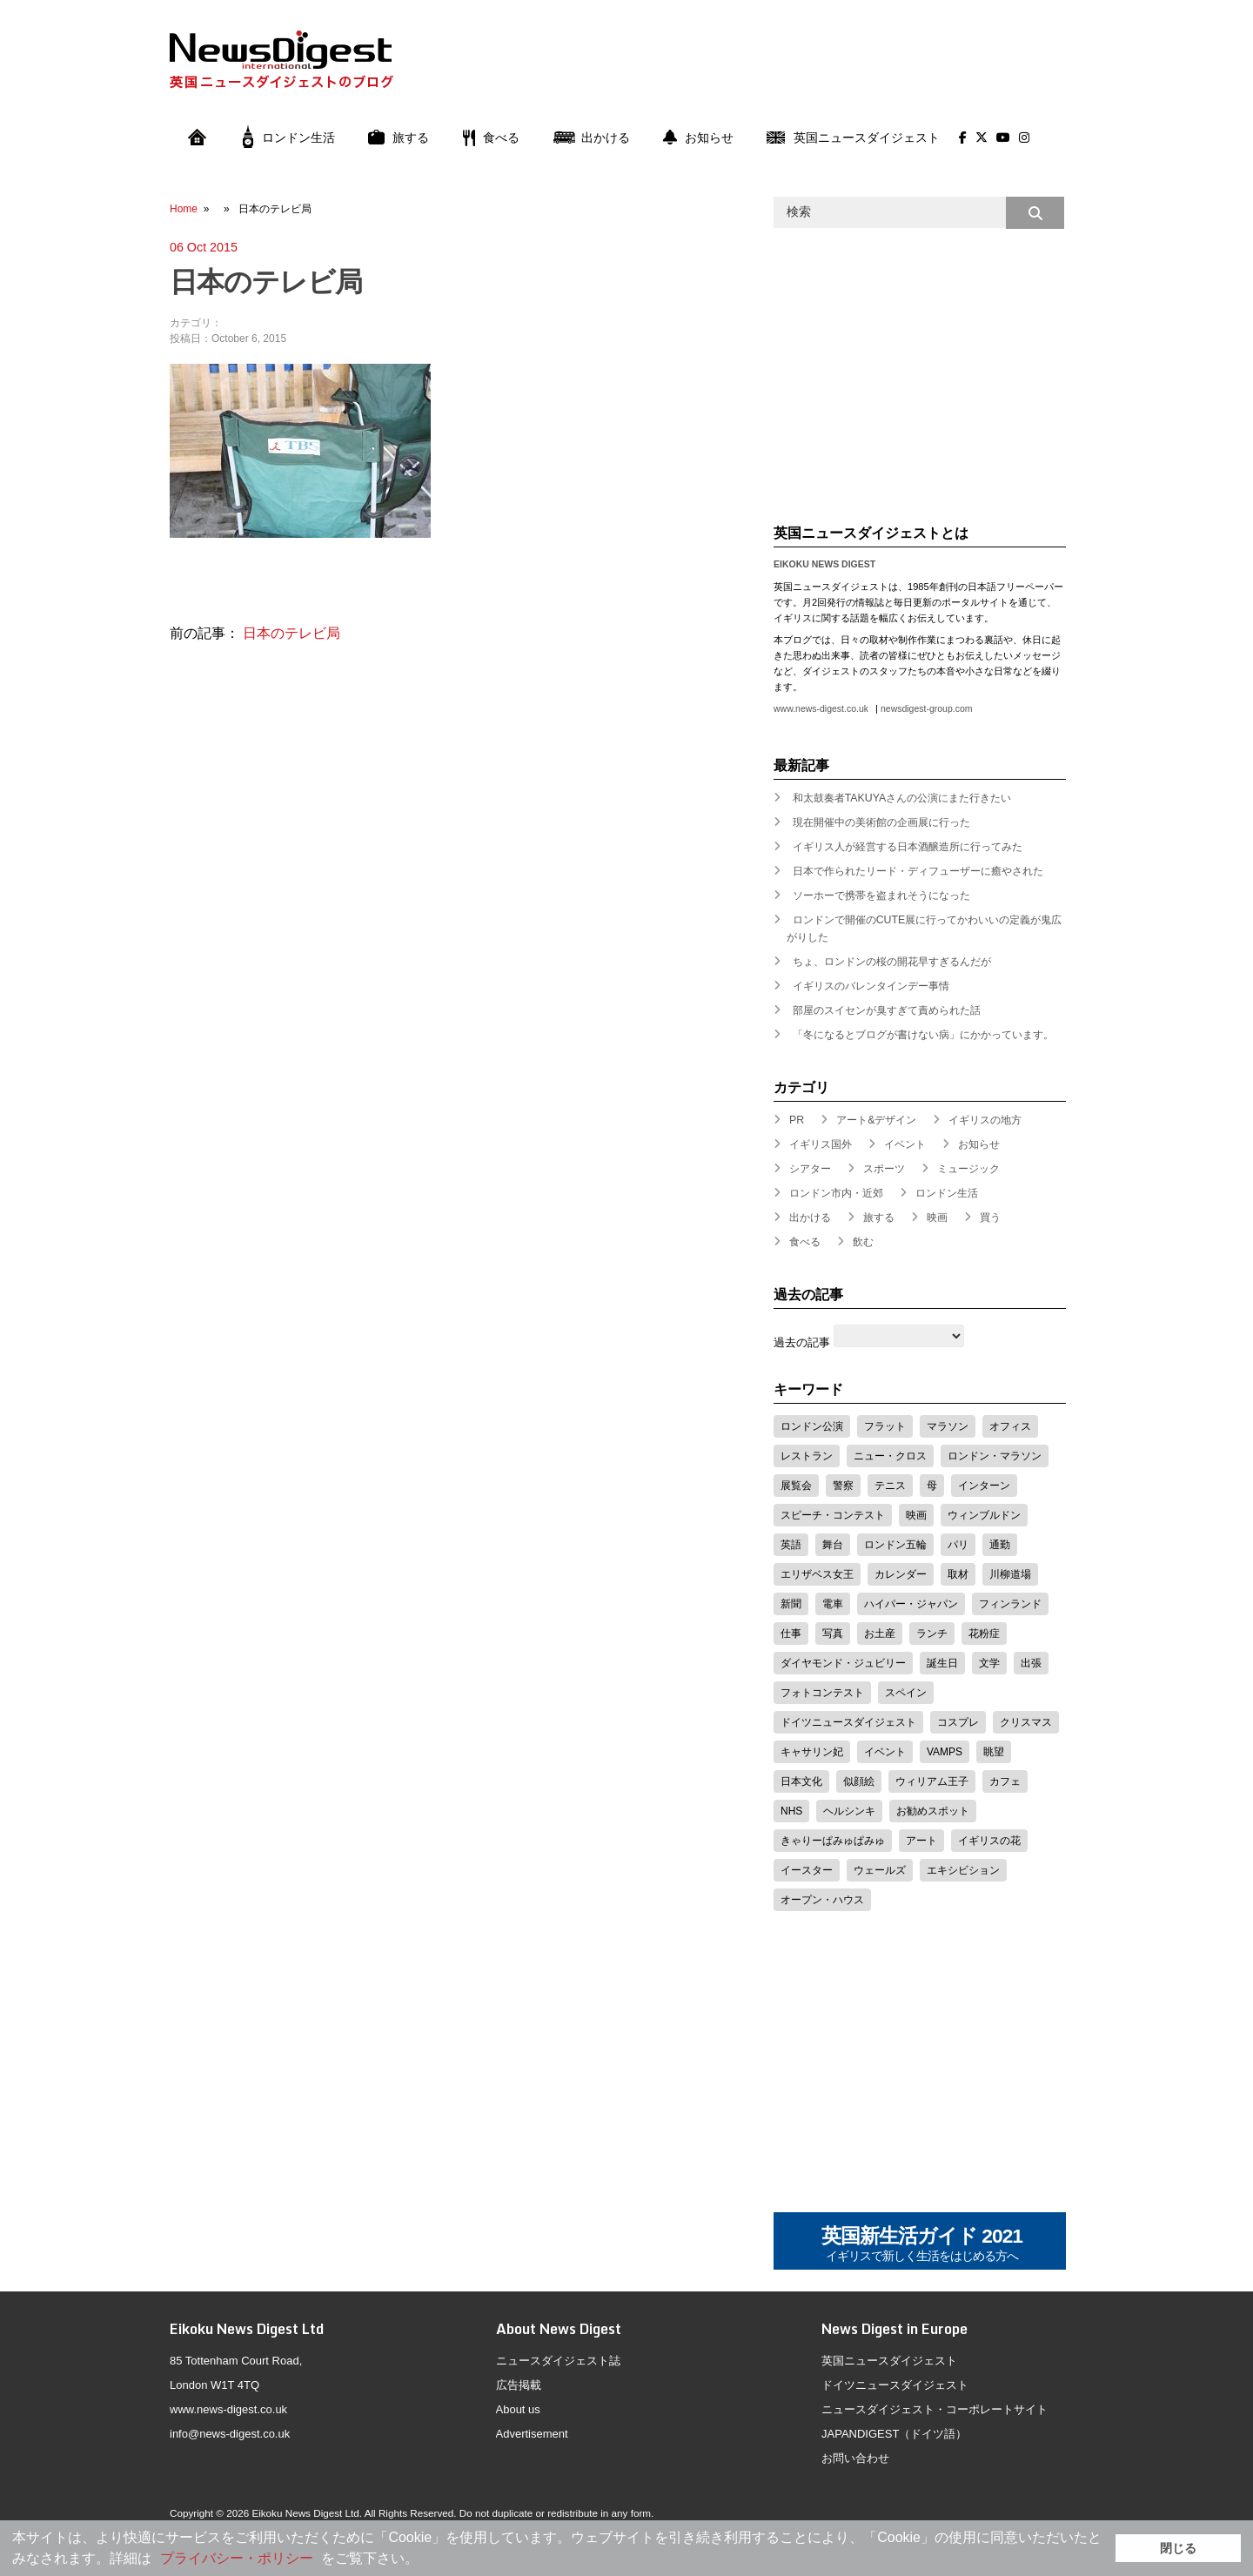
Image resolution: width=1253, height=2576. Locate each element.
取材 (958, 1574)
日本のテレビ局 (291, 633)
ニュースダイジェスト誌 (558, 2360)
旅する (398, 137)
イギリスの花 (989, 1841)
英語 (791, 1545)
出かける (591, 137)
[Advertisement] (749, 72)
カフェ (1005, 1781)
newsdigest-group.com (926, 709)
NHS (791, 1811)
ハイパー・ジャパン (911, 1604)
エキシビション (963, 1870)
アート (921, 1841)
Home (184, 209)
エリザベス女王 (817, 1574)
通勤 (999, 1545)
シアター (810, 1169)
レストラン (807, 1456)
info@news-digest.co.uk (230, 2433)
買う (990, 1217)
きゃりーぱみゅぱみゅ (833, 1841)
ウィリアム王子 (931, 1781)
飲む (863, 1242)
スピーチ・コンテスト (833, 1515)
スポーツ (884, 1169)
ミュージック (968, 1169)
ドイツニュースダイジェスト (848, 1722)
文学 (989, 1663)
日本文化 (801, 1781)
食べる (490, 137)
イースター (807, 1870)
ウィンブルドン (984, 1515)
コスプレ (958, 1722)
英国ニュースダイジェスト (853, 137)
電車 (832, 1604)
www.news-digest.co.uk (821, 709)
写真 (832, 1633)
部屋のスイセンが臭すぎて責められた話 (887, 1010)
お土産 (879, 1633)
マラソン (947, 1426)
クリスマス (1026, 1722)
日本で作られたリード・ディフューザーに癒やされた (918, 871)
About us (518, 2409)
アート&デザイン (876, 1120)
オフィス (1010, 1426)
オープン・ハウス (822, 1900)
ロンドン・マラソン (995, 1456)
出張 (1031, 1663)
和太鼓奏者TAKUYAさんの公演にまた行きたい (902, 798)
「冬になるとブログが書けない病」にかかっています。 (923, 1035)
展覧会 (796, 1485)
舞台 (832, 1545)
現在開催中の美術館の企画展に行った (881, 822)
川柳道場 (1010, 1574)
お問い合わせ (855, 2458)
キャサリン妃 (812, 1752)
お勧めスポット (932, 1811)
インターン (984, 1485)
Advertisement (532, 2433)
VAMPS (944, 1752)
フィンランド (1010, 1604)
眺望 (993, 1752)
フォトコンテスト (822, 1693)
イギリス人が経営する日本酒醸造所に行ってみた (907, 847)
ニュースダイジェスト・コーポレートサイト (934, 2409)
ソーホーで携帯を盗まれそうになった (881, 895)
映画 (937, 1217)
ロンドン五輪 (895, 1545)
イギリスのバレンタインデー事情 (871, 986)
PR (796, 1120)
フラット (885, 1426)
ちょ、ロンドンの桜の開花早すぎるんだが (892, 962)
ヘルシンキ (849, 1811)
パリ (958, 1545)
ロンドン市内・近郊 (836, 1193)
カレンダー (900, 1574)
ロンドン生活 (289, 137)
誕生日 (942, 1663)
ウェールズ (880, 1870)
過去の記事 (802, 1342)
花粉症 (984, 1633)
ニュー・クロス (890, 1456)
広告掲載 (518, 2385)
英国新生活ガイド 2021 (921, 2245)
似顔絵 (858, 1781)
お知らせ (698, 137)
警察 (843, 1485)
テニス (890, 1485)
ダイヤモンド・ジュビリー (843, 1663)
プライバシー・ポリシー (236, 2558)
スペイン (906, 1693)
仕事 (791, 1633)
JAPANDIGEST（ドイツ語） (894, 2433)
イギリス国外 (820, 1144)
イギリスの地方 (985, 1120)
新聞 (791, 1604)
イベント (905, 1144)
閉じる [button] (1178, 2548)
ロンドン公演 (812, 1426)
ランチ (932, 1633)
